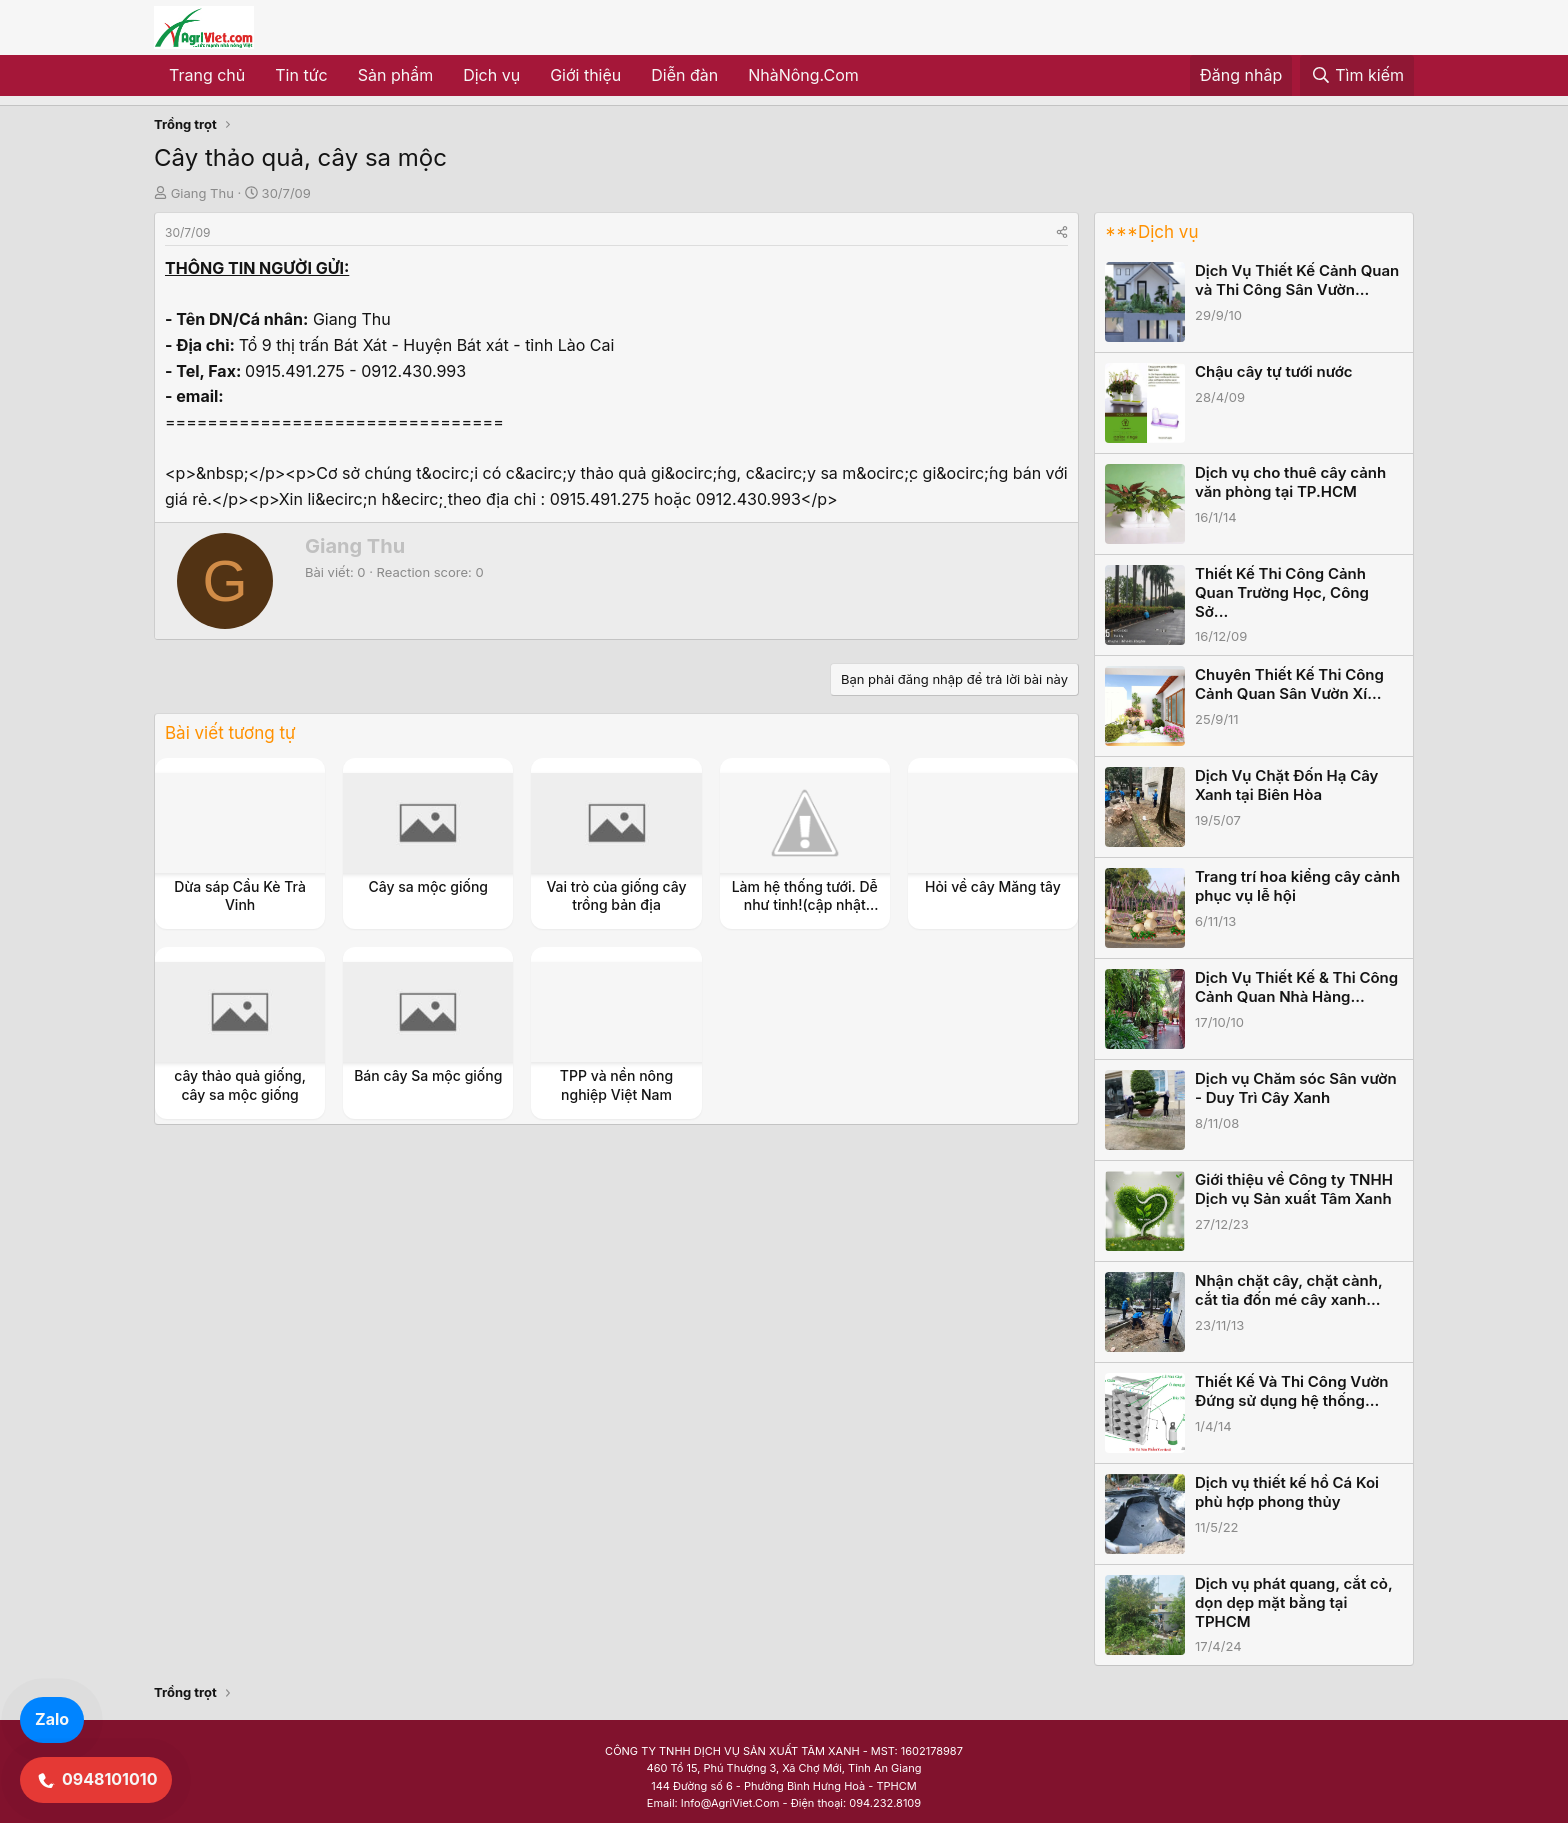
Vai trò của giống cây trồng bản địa (616, 895)
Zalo (52, 1719)
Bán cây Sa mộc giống (428, 1075)
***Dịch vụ (1151, 232)
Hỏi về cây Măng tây (993, 886)
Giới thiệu (585, 75)
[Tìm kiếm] (1357, 76)
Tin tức (301, 75)
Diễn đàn (684, 75)
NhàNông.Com (803, 75)
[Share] (1062, 232)
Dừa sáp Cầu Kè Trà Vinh (240, 895)
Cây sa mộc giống (428, 886)
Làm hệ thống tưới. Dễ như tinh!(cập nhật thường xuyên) (805, 904)
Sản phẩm (395, 75)
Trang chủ (207, 75)
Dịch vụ (491, 75)
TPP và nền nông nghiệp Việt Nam (616, 1084)
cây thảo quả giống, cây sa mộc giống (240, 1084)
